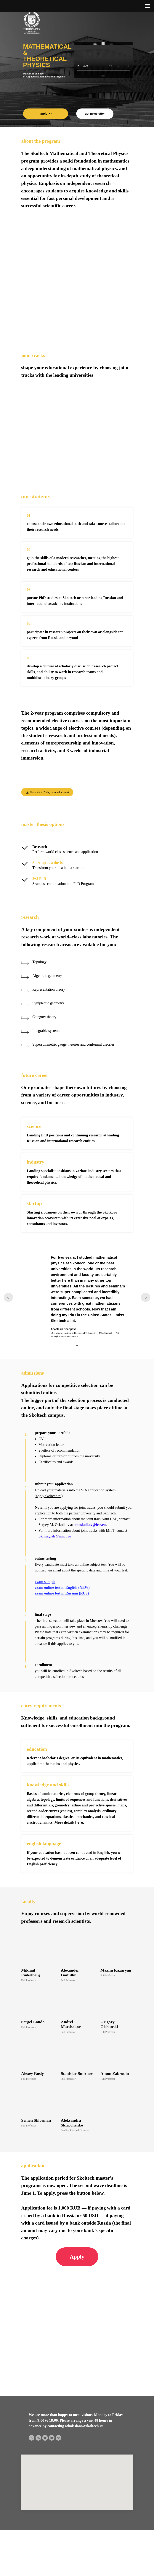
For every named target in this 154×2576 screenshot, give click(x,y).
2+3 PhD (39, 879)
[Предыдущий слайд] (8, 1297)
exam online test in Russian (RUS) (62, 1593)
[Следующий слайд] (145, 1297)
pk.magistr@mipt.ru (54, 1536)
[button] (94, 113)
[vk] (38, 2438)
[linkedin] (51, 2438)
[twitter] (31, 2438)
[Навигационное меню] (147, 6)
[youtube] (45, 2438)
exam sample (45, 1582)
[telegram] (58, 2438)
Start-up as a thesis (47, 863)
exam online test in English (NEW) (62, 1587)
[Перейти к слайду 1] (77, 1345)
